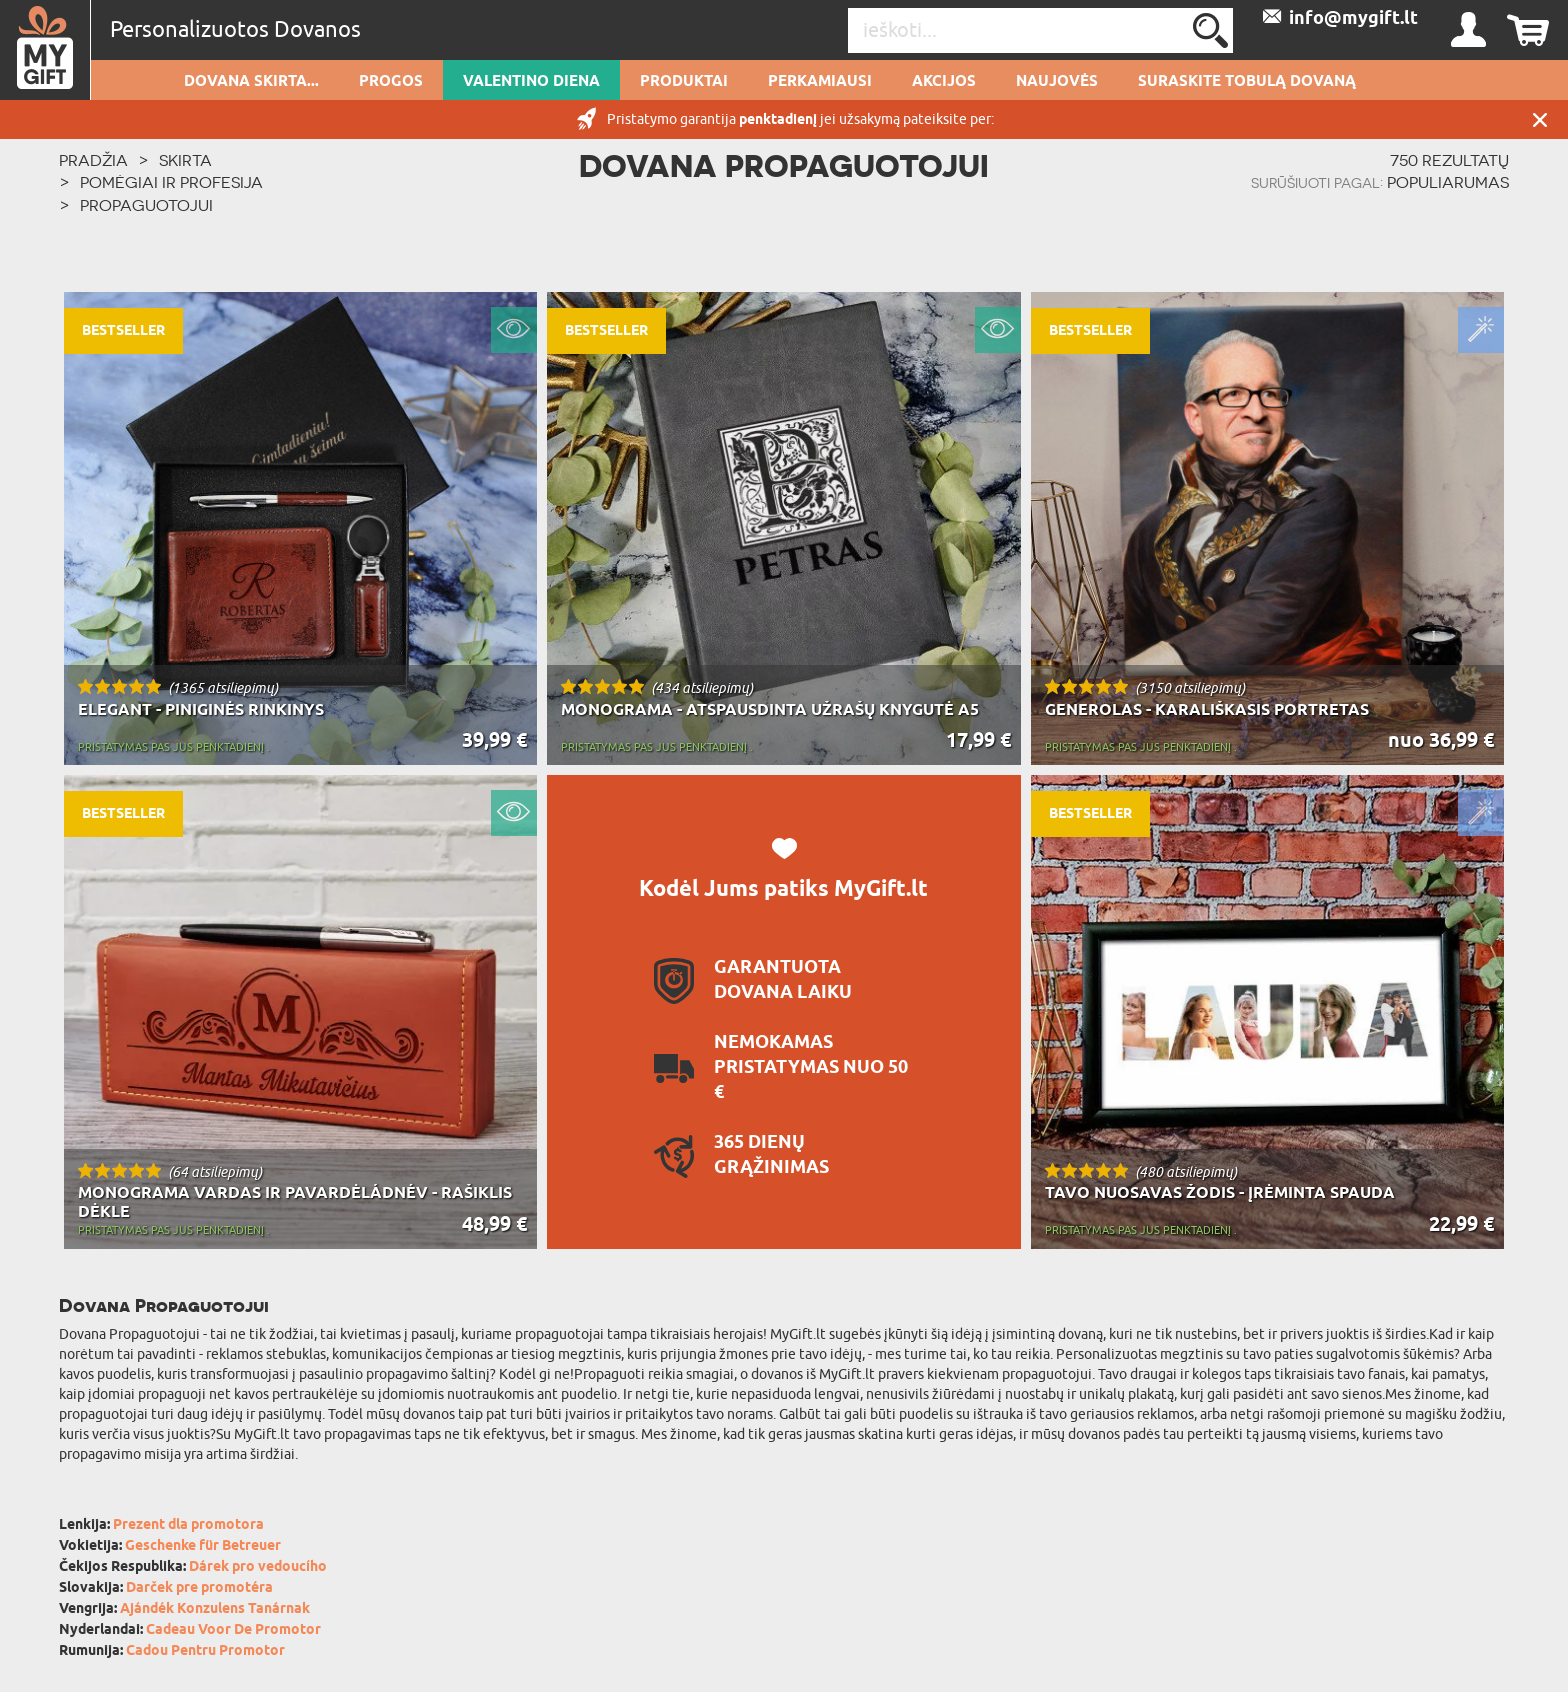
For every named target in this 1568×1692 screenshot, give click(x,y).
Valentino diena (531, 82)
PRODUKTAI (684, 82)
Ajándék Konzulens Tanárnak (215, 1609)
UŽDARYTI (1540, 119)
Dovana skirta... (251, 82)
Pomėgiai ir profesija (171, 182)
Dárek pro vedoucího (258, 1567)
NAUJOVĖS (1057, 82)
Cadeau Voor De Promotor (233, 1630)
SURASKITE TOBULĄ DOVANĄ (1247, 82)
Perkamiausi (820, 82)
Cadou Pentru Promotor (205, 1651)
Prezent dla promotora (188, 1525)
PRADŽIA (93, 160)
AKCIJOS (944, 82)
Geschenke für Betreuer (203, 1546)
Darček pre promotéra (199, 1588)
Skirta (185, 160)
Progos (391, 82)
